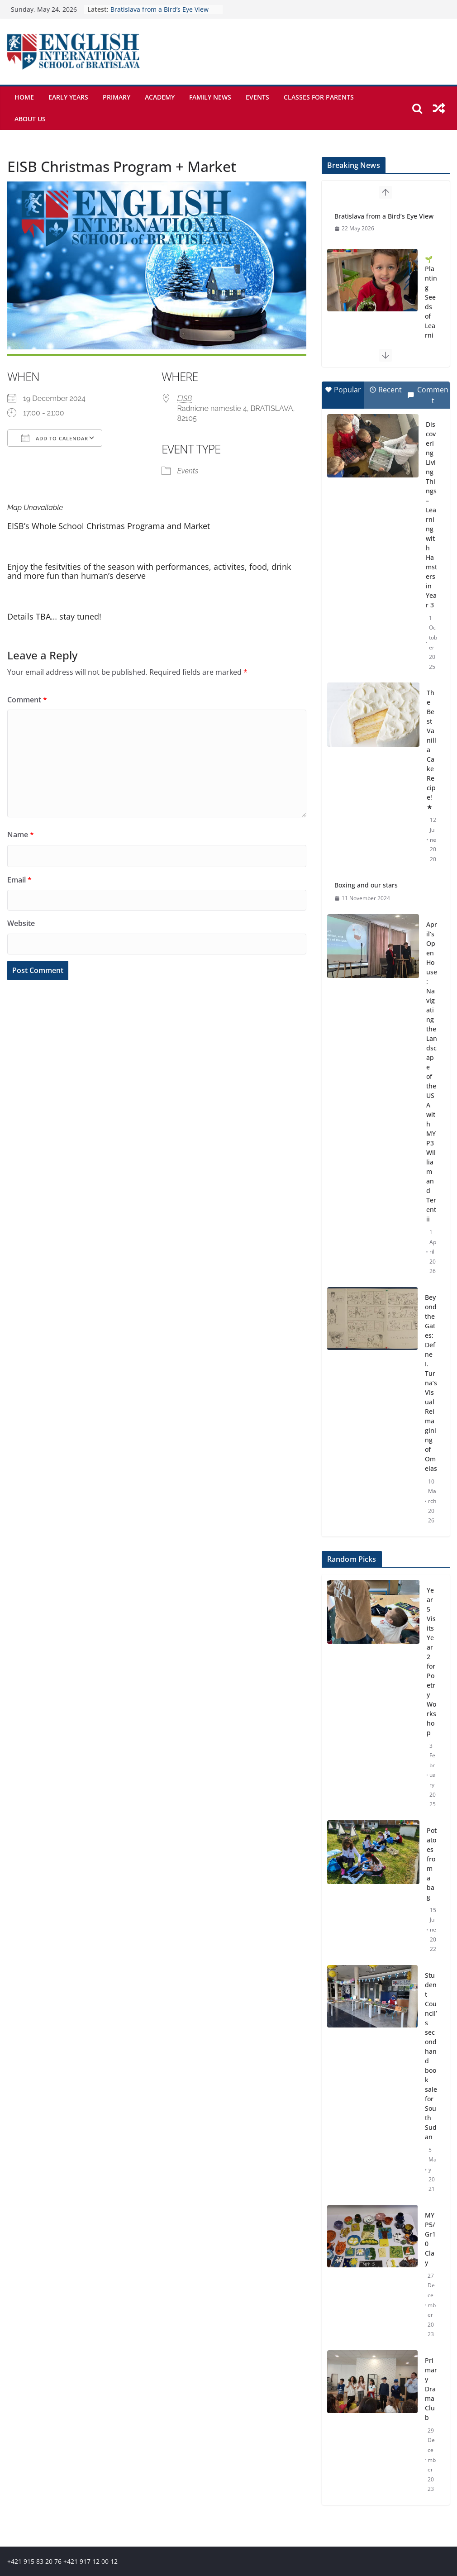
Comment (27, 700)
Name (20, 835)
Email (19, 880)
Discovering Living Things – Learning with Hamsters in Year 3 (431, 514)
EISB (184, 398)
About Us (30, 118)
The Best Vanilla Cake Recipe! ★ (431, 749)
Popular (343, 390)
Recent (385, 390)
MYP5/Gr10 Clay (430, 2239)
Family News (210, 97)
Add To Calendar (54, 438)
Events (257, 97)
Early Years (68, 97)
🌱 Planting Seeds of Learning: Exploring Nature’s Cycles (431, 340)
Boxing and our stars (366, 885)
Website (21, 923)
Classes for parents (319, 97)
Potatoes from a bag (432, 1863)
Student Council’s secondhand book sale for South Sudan (431, 2056)
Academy (160, 97)
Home (24, 97)
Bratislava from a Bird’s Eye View (159, 9)
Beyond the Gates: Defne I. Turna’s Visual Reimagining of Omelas (431, 1383)
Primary (116, 97)
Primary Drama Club (431, 2389)
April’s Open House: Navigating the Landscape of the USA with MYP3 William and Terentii (431, 1071)
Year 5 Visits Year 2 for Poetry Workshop (431, 1661)
